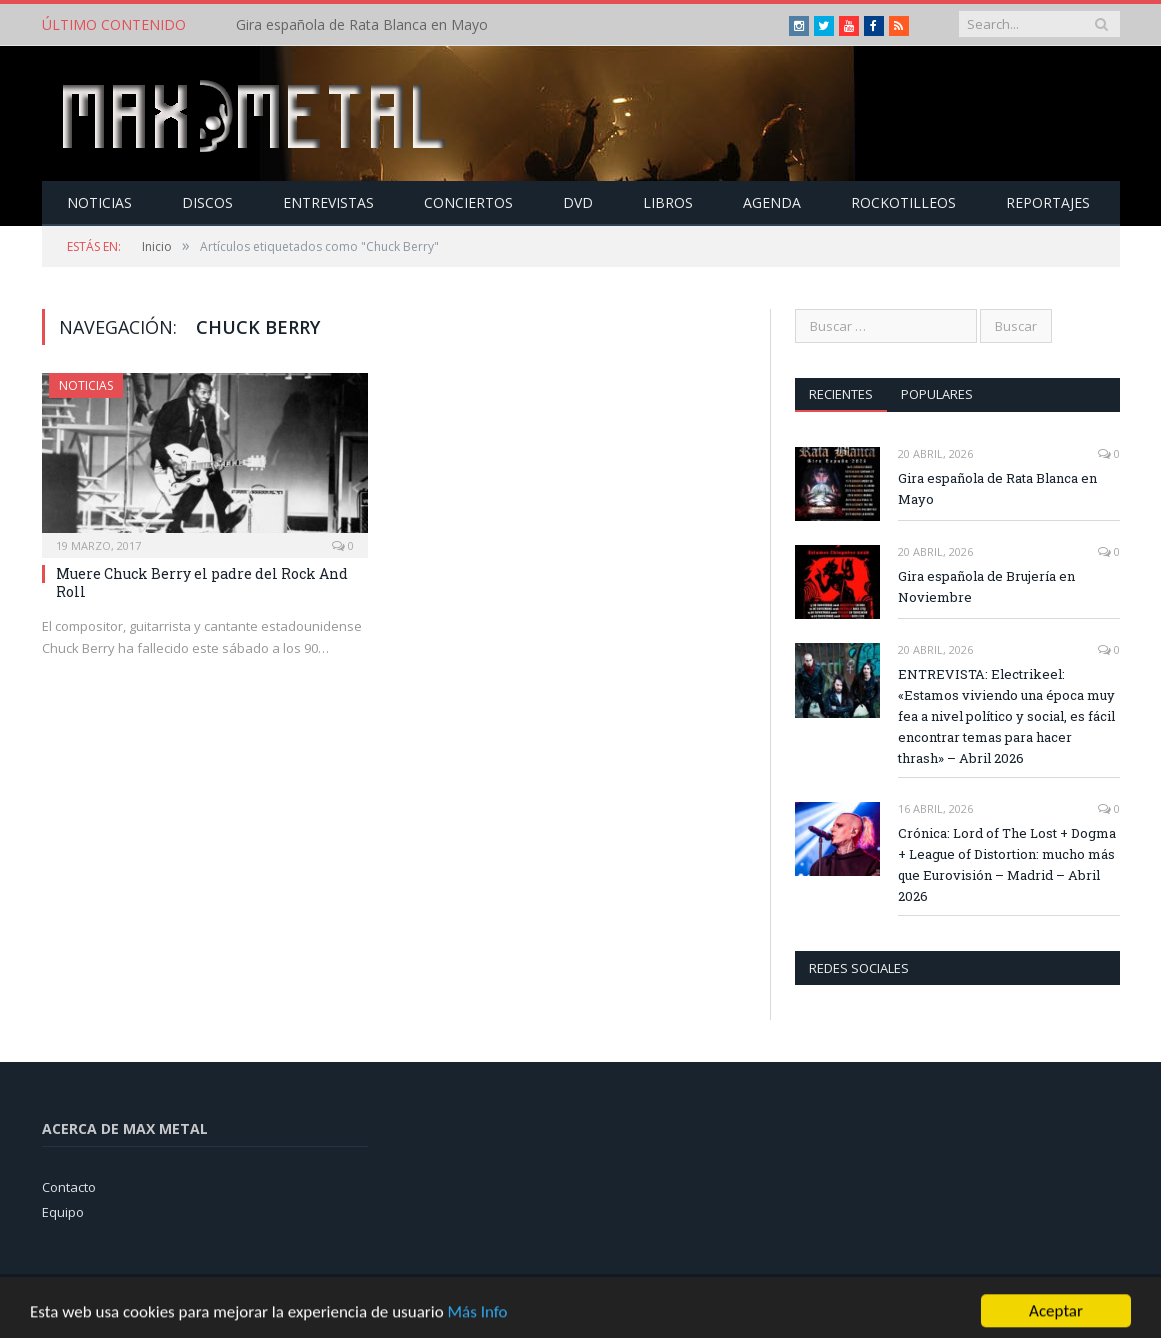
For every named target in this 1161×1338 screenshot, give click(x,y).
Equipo (63, 1212)
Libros (668, 202)
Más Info (477, 1321)
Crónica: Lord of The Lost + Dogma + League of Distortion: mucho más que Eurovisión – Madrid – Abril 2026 (1007, 864)
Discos (207, 202)
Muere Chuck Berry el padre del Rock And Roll (202, 582)
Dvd (578, 202)
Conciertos (468, 202)
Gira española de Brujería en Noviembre (986, 586)
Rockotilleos (903, 202)
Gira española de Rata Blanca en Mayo (362, 25)
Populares (937, 394)
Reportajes (1048, 202)
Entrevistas (328, 202)
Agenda (772, 202)
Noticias (99, 202)
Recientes (841, 394)
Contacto (69, 1187)
